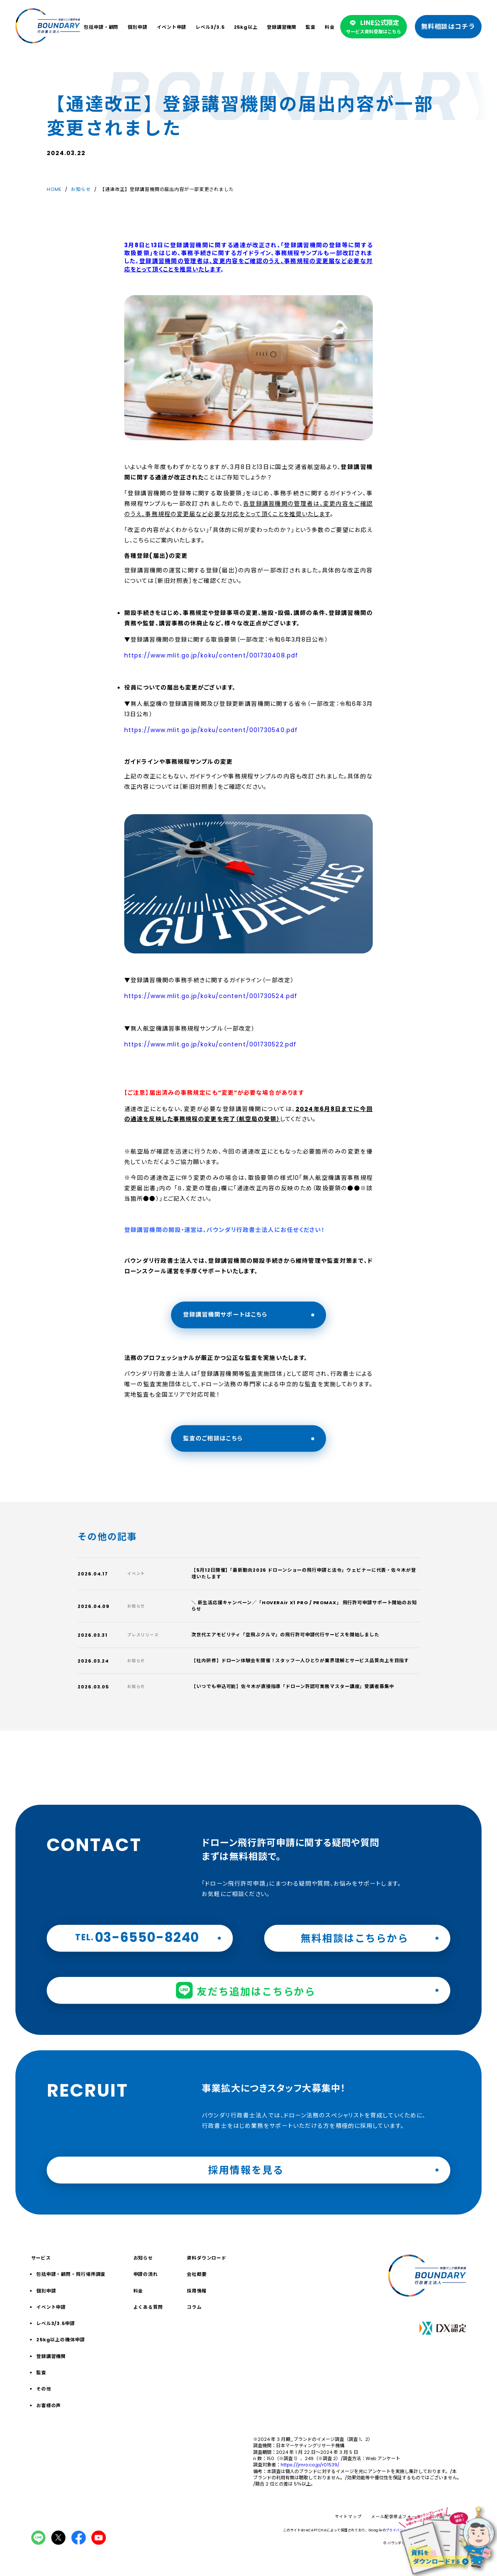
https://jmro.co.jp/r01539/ (310, 2464)
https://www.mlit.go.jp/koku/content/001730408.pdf (211, 656)
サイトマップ (348, 2517)
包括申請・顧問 (101, 27)
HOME (54, 189)
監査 (311, 27)
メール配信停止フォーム (396, 2517)
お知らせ (81, 189)
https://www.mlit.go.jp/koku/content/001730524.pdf (210, 996)
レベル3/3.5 (210, 27)
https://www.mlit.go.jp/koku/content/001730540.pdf (211, 730)
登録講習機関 (281, 27)
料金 (330, 27)
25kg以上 (246, 27)
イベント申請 (171, 27)
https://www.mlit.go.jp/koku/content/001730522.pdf (210, 1044)
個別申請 (138, 27)
